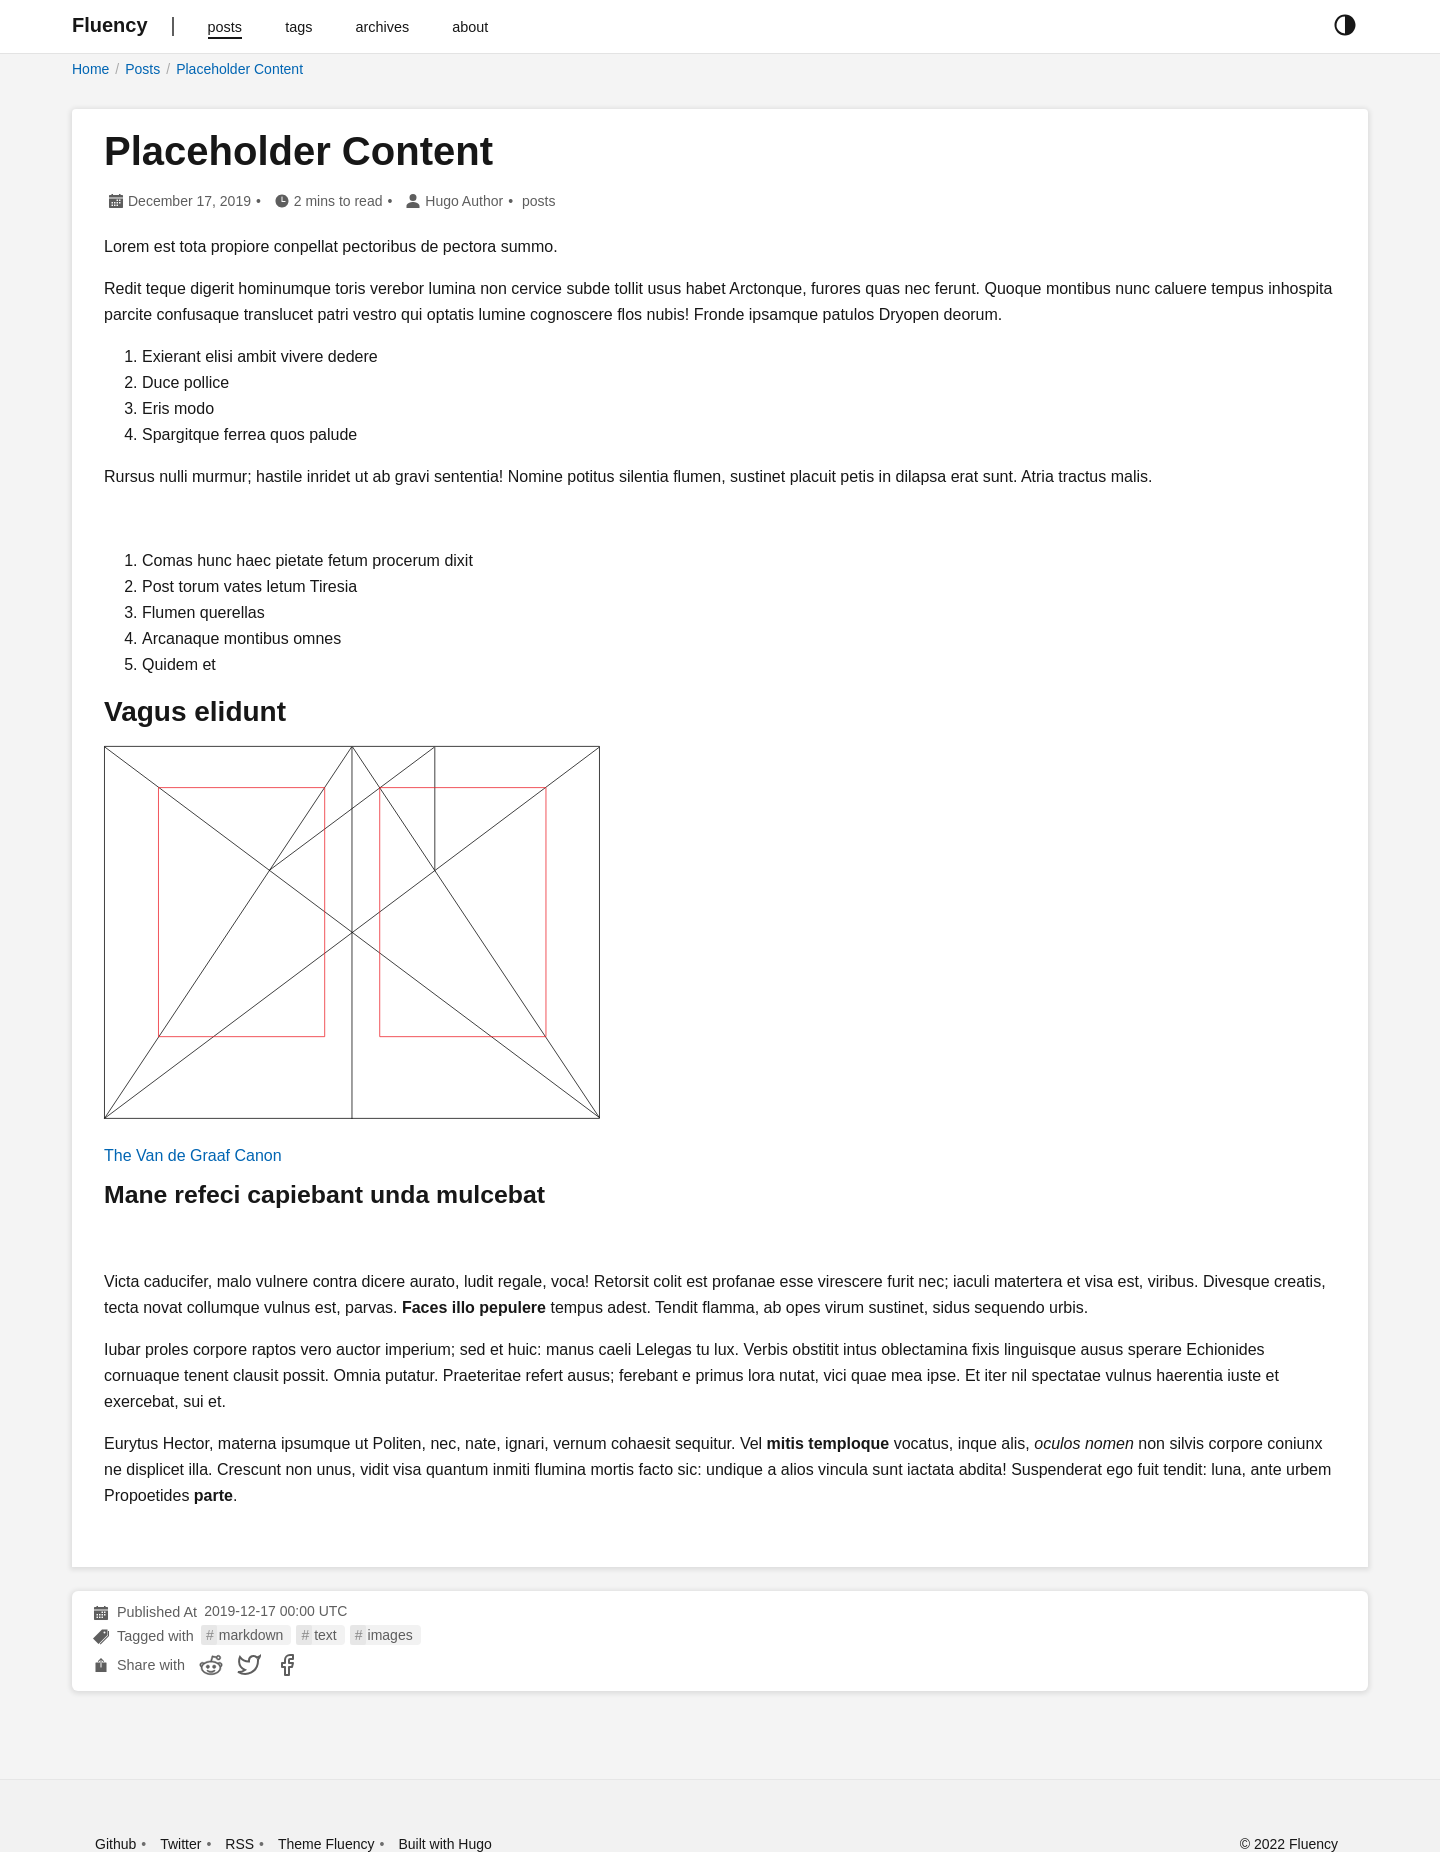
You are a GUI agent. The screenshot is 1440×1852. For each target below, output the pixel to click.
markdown (251, 1635)
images (390, 1635)
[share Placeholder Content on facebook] (287, 1665)
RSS (239, 1844)
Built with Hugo (444, 1844)
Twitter (180, 1844)
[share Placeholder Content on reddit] (211, 1665)
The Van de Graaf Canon (193, 1155)
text (325, 1635)
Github (115, 1844)
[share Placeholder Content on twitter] (249, 1665)
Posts (142, 69)
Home (90, 69)
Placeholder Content (239, 69)
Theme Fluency (326, 1844)
